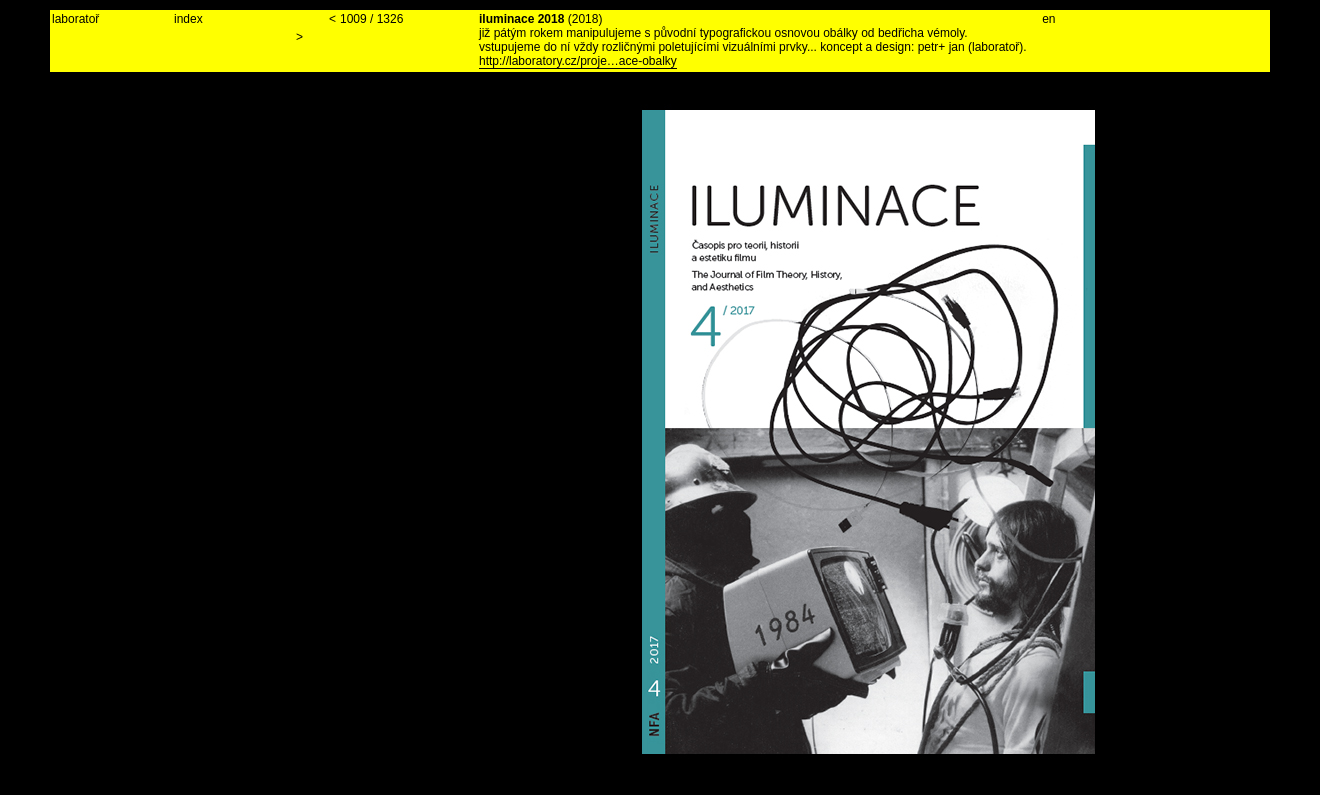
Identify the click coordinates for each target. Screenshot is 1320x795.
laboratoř (75, 19)
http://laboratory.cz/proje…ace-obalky (578, 61)
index (188, 19)
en (1048, 19)
